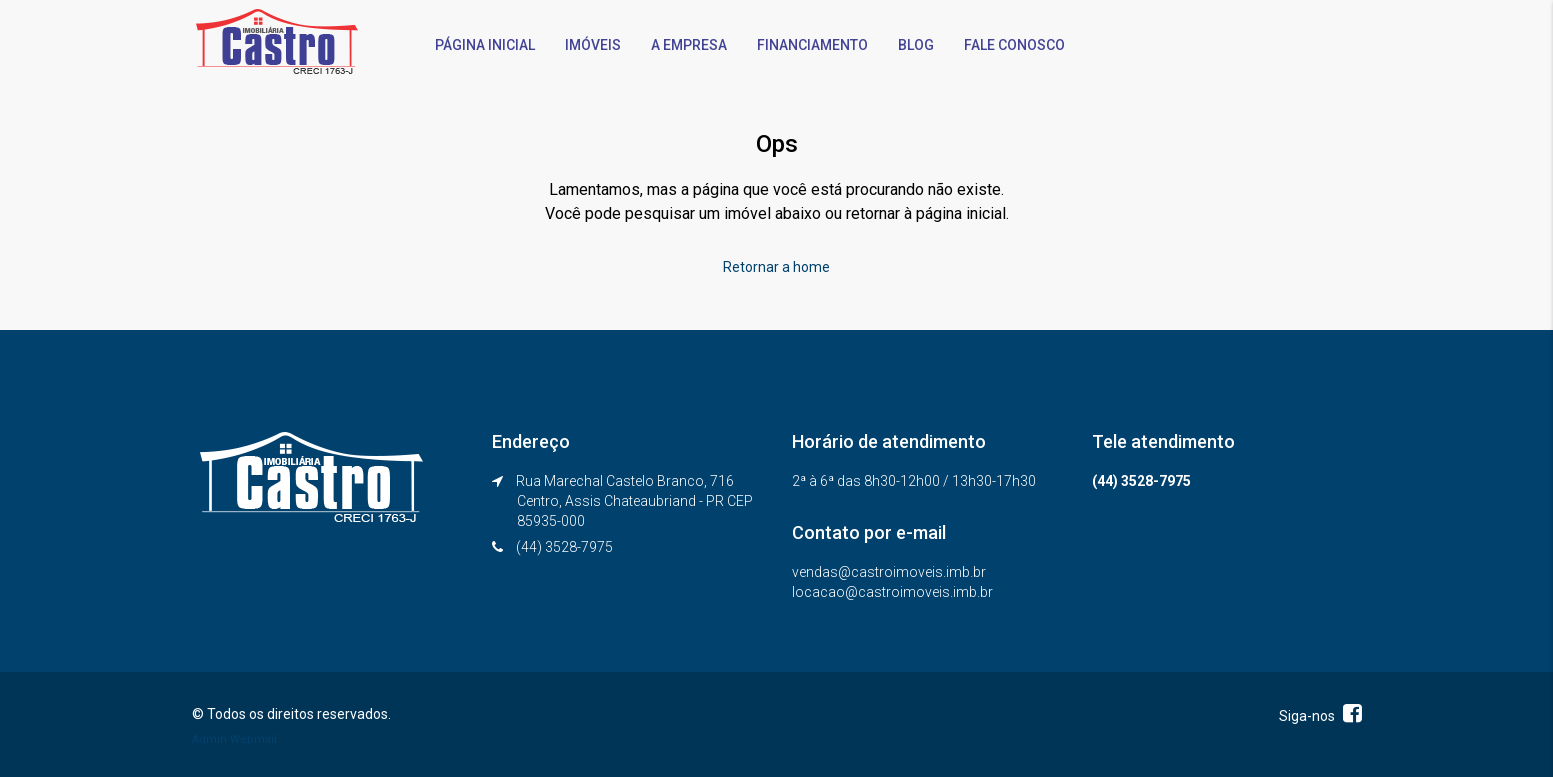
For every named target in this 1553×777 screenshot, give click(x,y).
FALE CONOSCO (1014, 45)
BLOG (916, 45)
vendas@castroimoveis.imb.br (889, 572)
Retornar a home (776, 267)
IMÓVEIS (593, 45)
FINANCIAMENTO (812, 45)
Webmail (253, 739)
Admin (209, 739)
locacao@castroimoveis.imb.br (892, 592)
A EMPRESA (689, 45)
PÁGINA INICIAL (485, 45)
